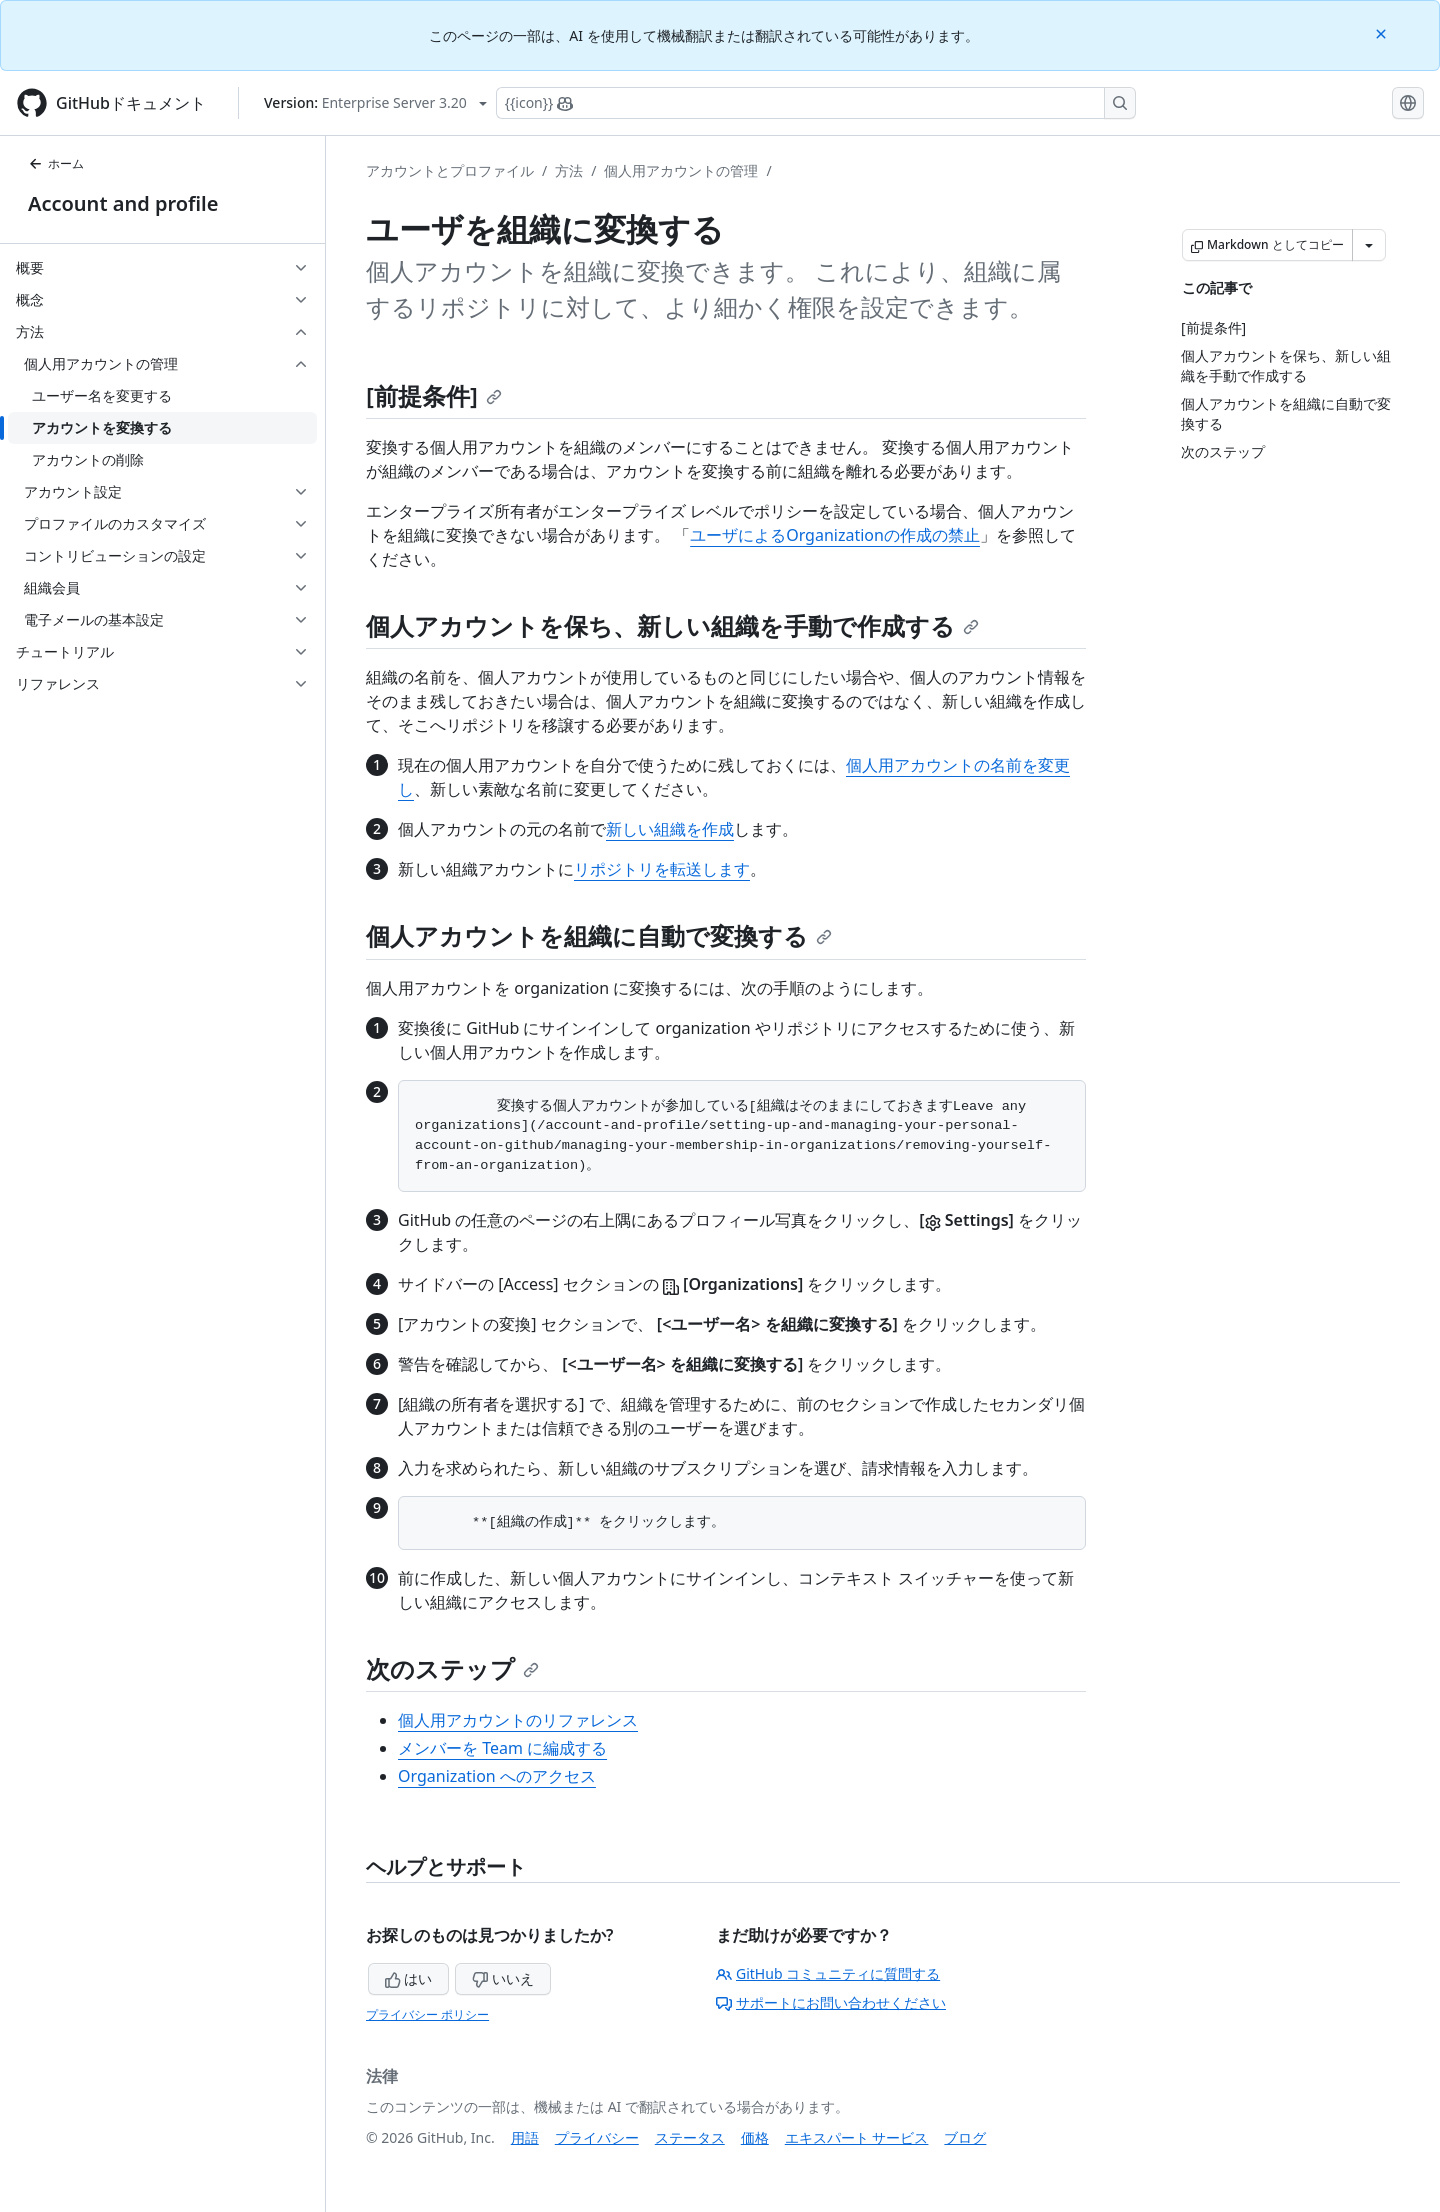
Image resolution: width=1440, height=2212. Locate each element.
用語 (525, 2137)
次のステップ (452, 1668)
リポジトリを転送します (662, 869)
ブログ (965, 2137)
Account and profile (123, 203)
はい (409, 1978)
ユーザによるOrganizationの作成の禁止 (835, 535)
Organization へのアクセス (497, 1776)
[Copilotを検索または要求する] (816, 103)
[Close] (1383, 32)
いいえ (503, 1978)
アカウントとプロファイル (450, 170)
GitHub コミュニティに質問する (828, 1973)
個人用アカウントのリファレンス (518, 1720)
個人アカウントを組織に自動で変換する (599, 935)
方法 (569, 170)
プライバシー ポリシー (427, 2014)
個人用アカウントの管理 (681, 170)
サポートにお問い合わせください (831, 2002)
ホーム (56, 163)
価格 (755, 2137)
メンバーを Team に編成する (502, 1748)
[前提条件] (434, 395)
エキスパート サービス (857, 2137)
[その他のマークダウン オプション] (1369, 245)
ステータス (690, 2137)
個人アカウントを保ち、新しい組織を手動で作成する (672, 625)
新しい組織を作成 (670, 829)
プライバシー (597, 2137)
